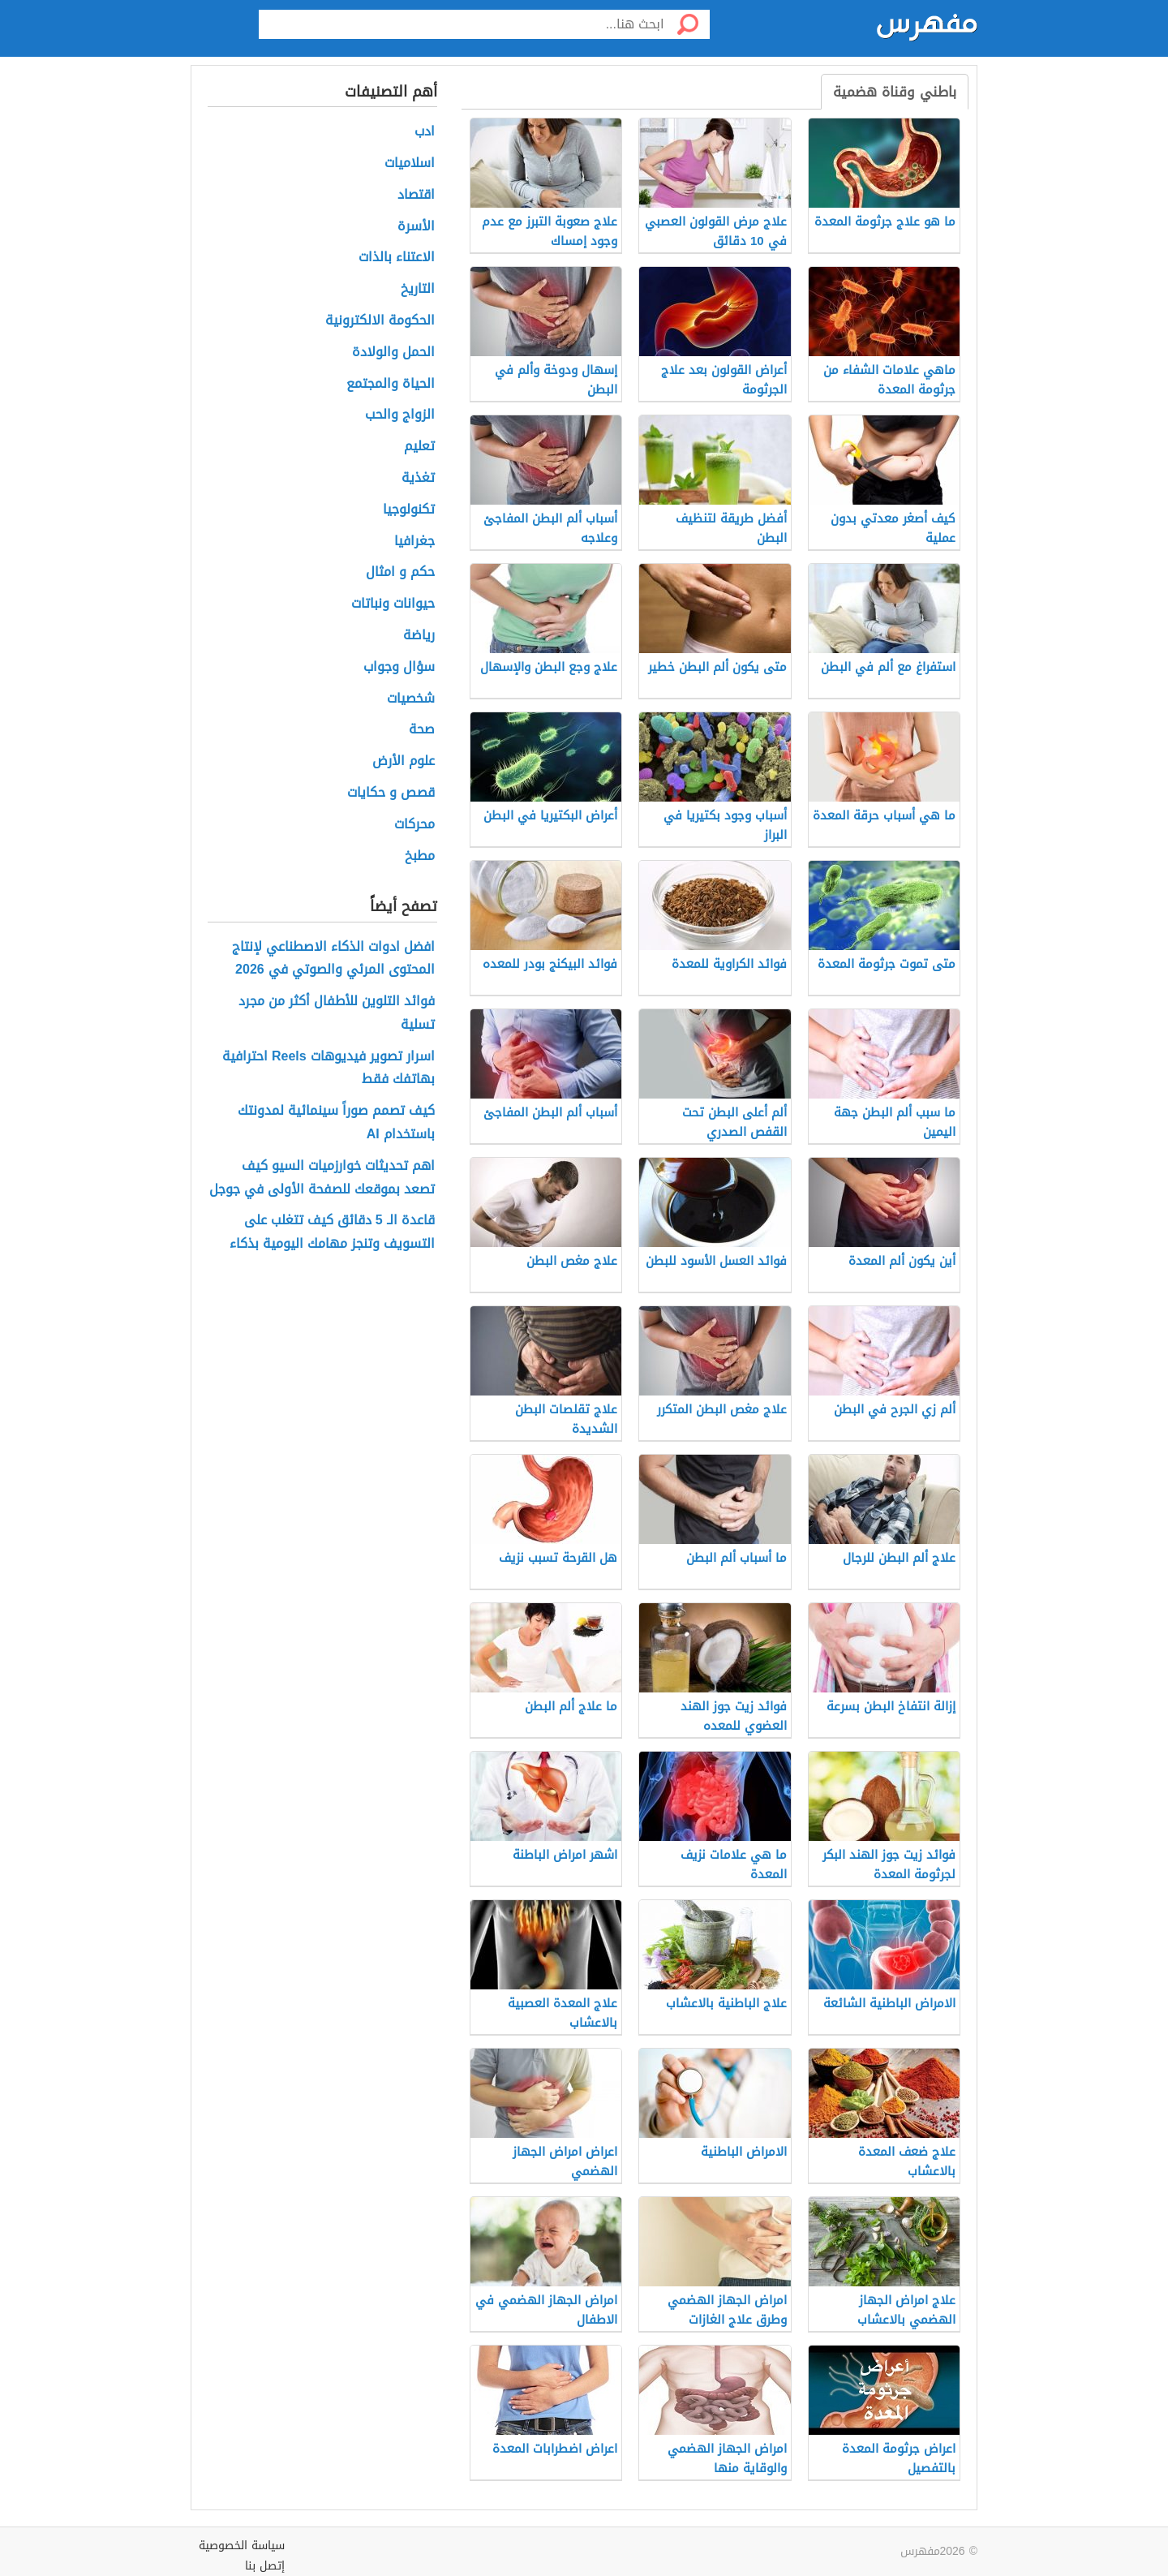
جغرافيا (414, 541)
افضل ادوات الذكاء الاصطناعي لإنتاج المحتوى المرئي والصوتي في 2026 (333, 959)
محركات (414, 824)
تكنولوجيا (409, 510)
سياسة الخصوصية (242, 2545)
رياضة (419, 635)
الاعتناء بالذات (397, 257)
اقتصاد (416, 195)
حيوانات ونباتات (393, 604)
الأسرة (416, 227)
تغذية (418, 478)
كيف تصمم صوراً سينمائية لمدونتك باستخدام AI (336, 1122)
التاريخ (418, 289)
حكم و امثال (400, 572)
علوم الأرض (403, 761)
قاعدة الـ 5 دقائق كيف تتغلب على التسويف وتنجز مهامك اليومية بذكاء (332, 1232)
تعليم (419, 446)
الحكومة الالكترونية (380, 321)
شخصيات (411, 699)
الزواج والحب (400, 415)
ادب (424, 132)
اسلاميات (409, 163)
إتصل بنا (265, 2566)
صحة (422, 730)
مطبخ (420, 856)
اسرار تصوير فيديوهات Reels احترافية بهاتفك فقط (328, 1068)
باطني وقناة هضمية (894, 92)
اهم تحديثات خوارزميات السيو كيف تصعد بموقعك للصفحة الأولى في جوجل (322, 1178)
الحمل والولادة (393, 352)
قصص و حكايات (391, 793)
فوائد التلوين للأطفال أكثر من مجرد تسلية (336, 1013)
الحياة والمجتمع (390, 384)
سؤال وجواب (399, 667)
